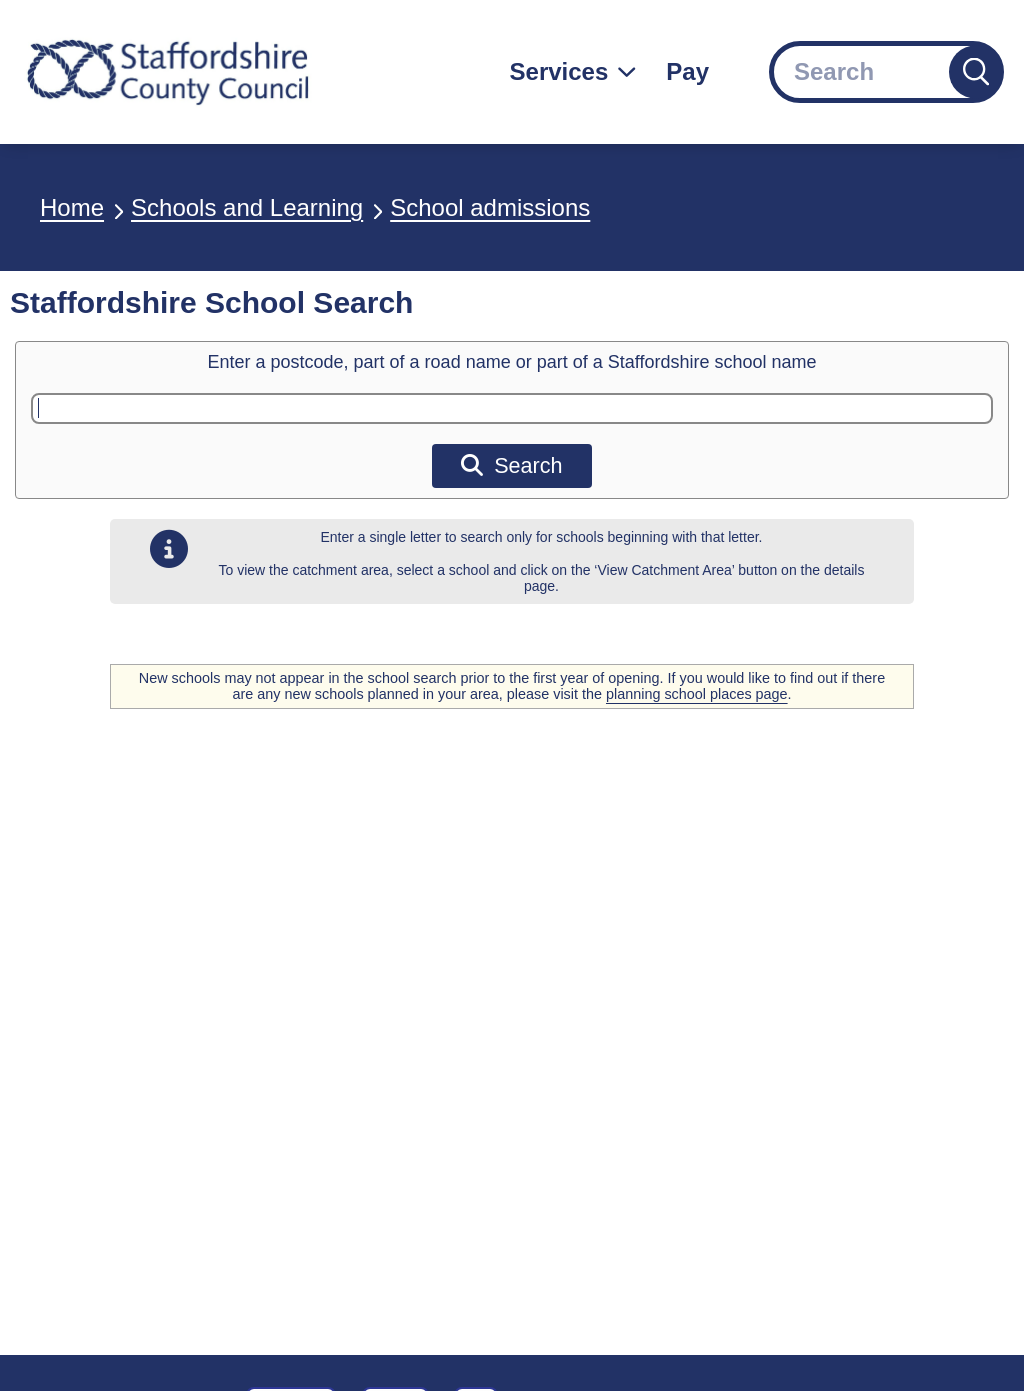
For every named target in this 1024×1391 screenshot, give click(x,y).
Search (511, 465)
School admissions (490, 207)
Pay (687, 71)
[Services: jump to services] (573, 72)
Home (72, 207)
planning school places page (697, 694)
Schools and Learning (247, 207)
